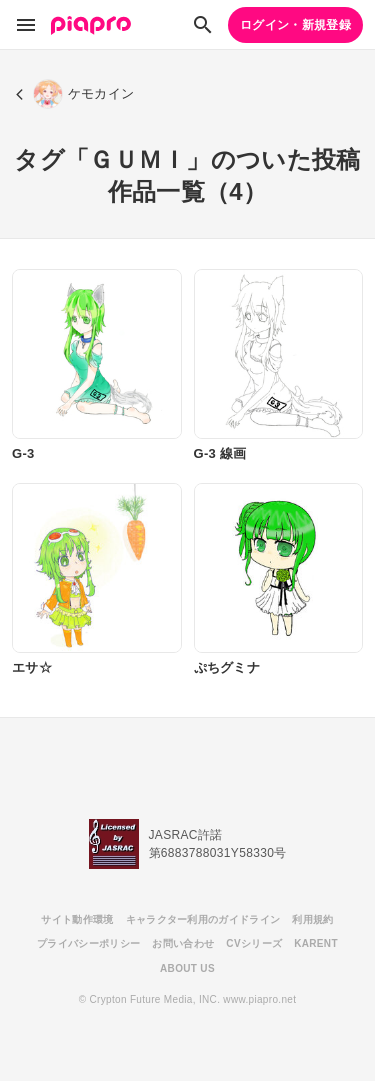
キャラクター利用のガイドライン (203, 919)
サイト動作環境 (77, 919)
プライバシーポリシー (88, 943)
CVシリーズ (254, 943)
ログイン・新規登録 (295, 25)
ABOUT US (187, 968)
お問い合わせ (183, 943)
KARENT (316, 943)
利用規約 (312, 919)
